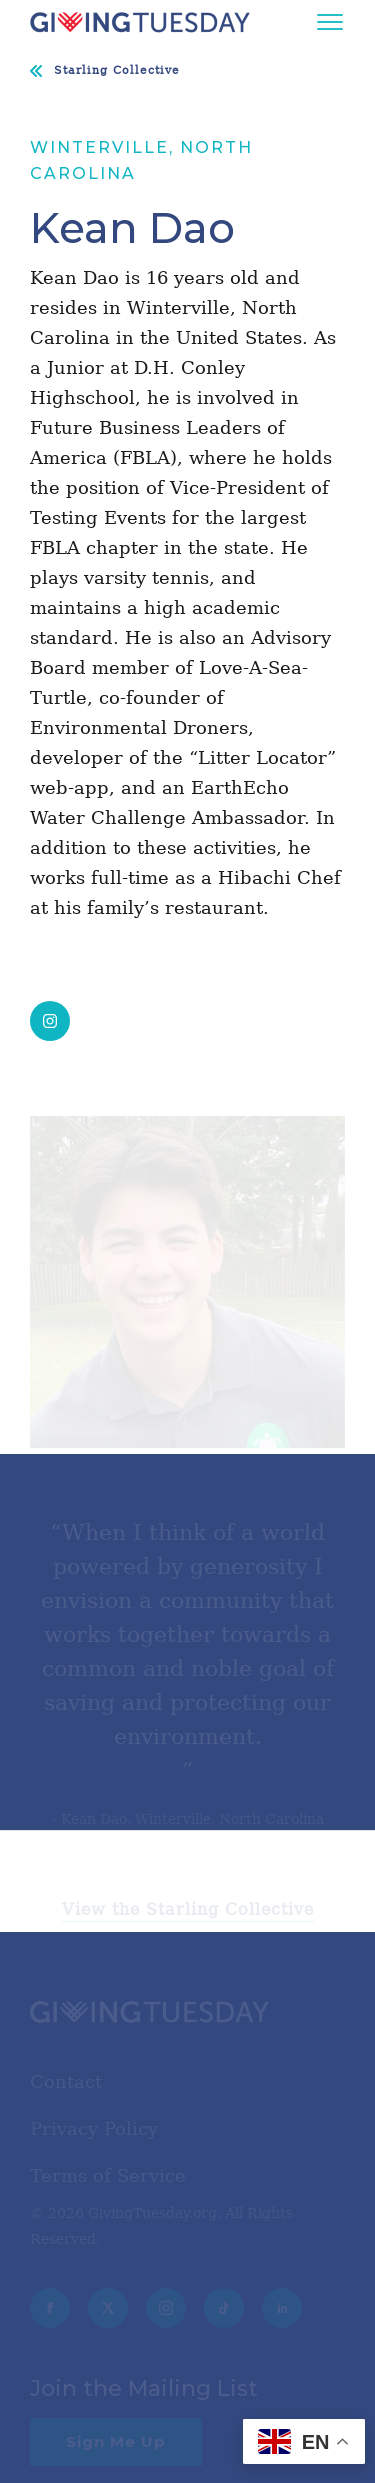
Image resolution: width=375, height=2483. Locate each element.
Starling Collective (117, 70)
